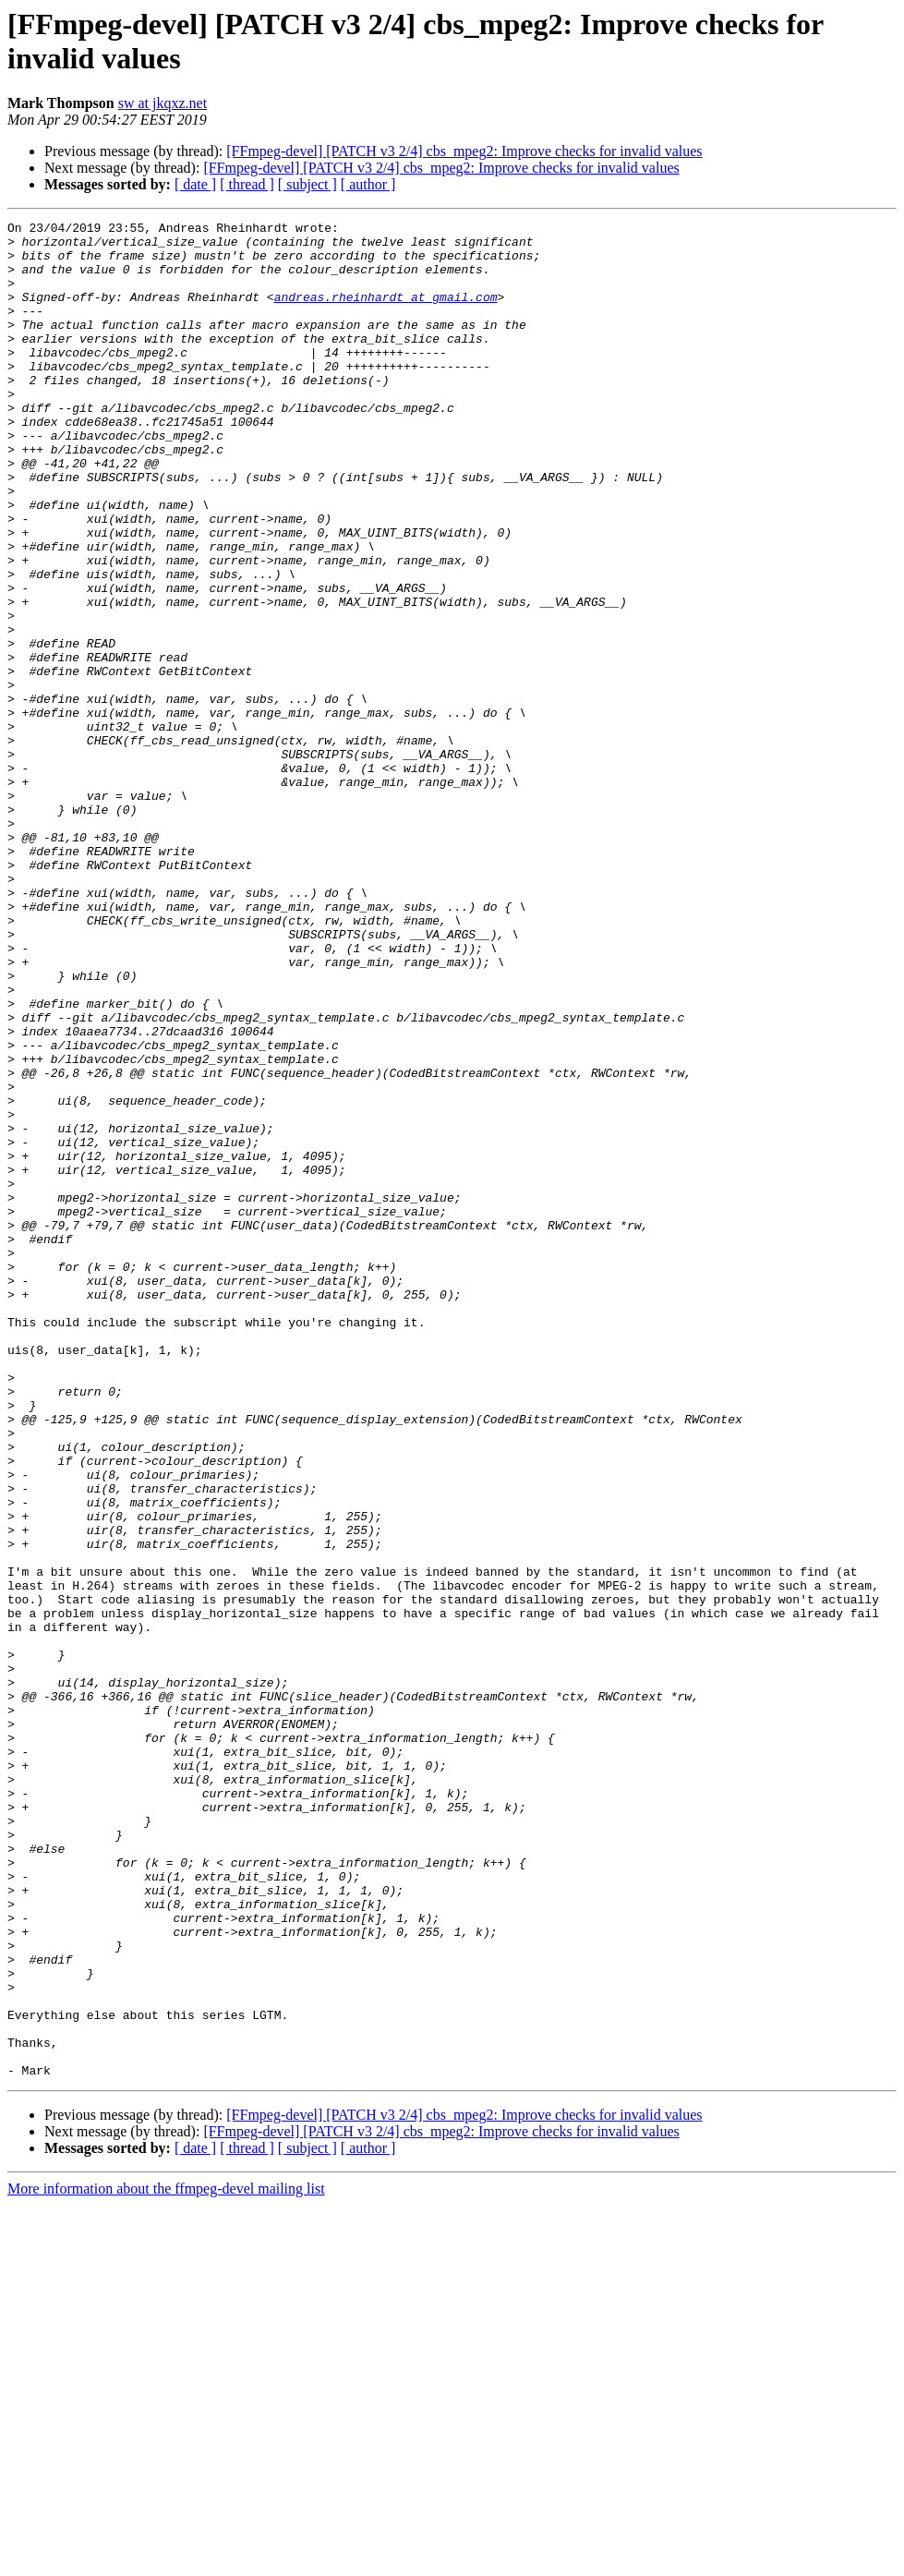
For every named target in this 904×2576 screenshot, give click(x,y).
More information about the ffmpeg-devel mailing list (166, 2560)
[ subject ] (307, 184)
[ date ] (195, 184)
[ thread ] (247, 184)
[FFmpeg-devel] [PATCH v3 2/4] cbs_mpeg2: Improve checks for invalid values (464, 151)
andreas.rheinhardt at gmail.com (386, 313)
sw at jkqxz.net (162, 103)
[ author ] (368, 184)
